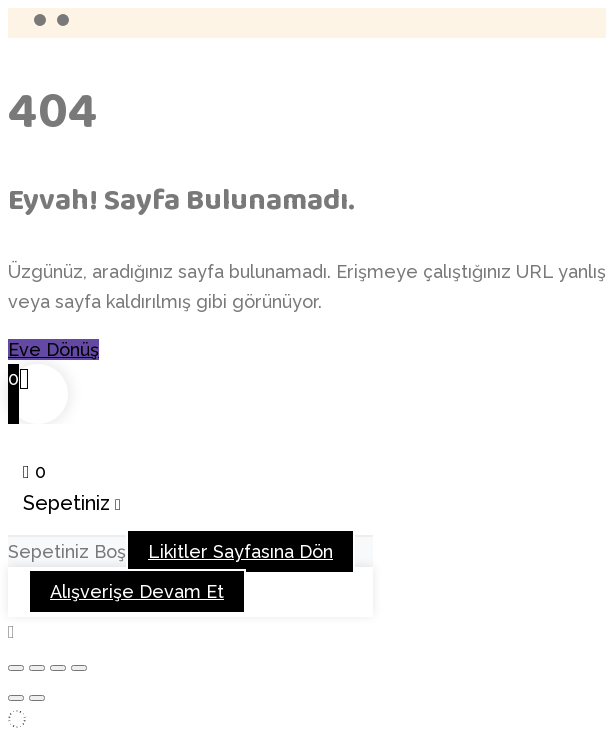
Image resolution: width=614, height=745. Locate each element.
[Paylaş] (58, 668)
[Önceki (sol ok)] (16, 698)
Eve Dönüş (53, 349)
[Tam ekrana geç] (37, 668)
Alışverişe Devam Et (137, 591)
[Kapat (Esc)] (79, 668)
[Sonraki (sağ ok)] (37, 698)
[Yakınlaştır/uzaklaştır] (16, 668)
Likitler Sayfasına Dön (240, 551)
